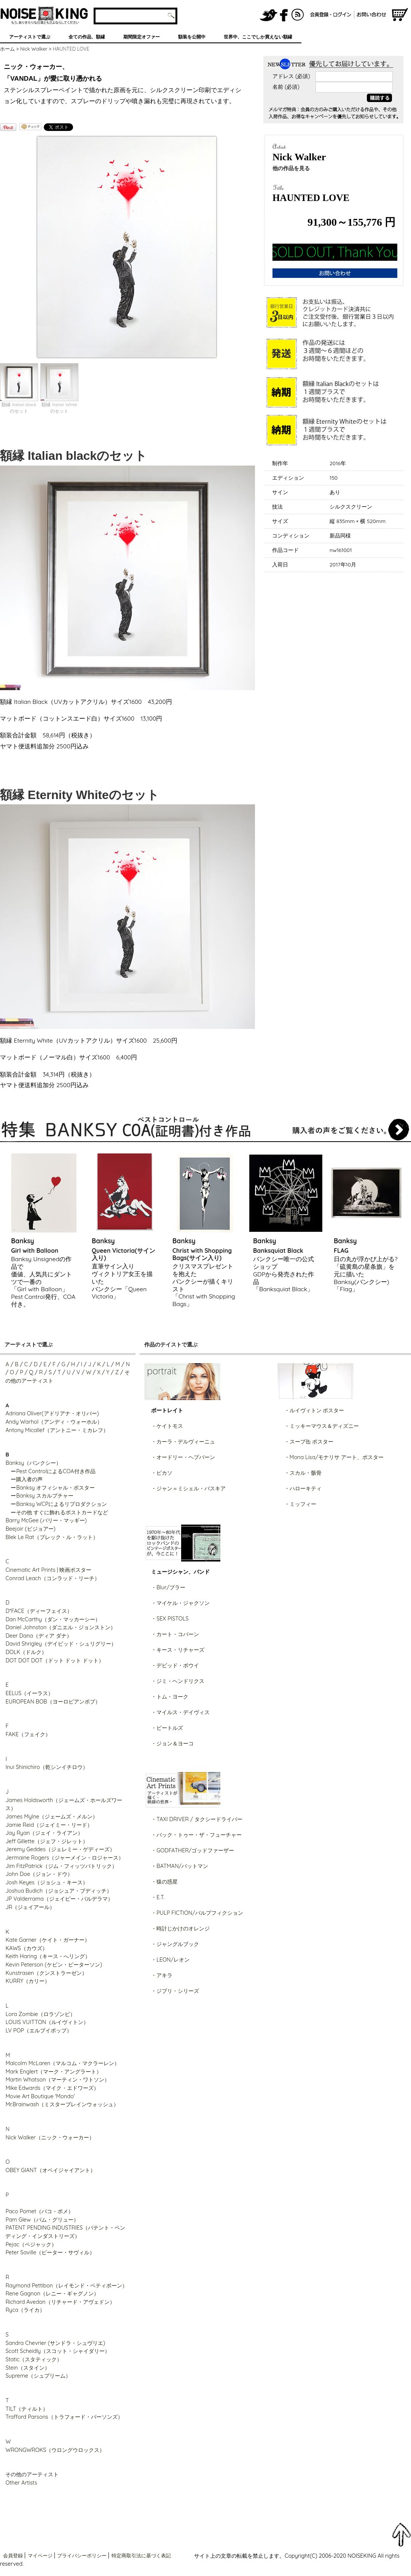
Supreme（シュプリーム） (38, 2375)
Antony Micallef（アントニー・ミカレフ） (56, 1430)
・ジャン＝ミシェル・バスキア (188, 1488)
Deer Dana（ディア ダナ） (38, 1635)
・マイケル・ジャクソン (180, 1603)
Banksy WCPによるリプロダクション (61, 1504)
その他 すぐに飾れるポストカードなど (62, 1512)
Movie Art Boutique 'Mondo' (40, 2096)
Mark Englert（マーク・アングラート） (53, 2071)
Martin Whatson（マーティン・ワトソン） (57, 2079)
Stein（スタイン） (27, 2367)
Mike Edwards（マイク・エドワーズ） (52, 2088)
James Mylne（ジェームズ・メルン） (51, 1816)
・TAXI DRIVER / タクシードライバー (196, 1819)
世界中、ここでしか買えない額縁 (258, 37)
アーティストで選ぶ (29, 37)
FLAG (341, 1250)
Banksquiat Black (278, 1250)
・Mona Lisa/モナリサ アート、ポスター (334, 1457)
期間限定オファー (141, 37)
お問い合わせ (372, 15)
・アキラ (161, 1975)
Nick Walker (34, 49)
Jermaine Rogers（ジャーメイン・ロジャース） (64, 1857)
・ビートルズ (167, 1727)
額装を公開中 (192, 37)
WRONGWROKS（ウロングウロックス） (55, 2450)
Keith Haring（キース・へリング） (47, 1956)
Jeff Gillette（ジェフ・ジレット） (46, 1841)
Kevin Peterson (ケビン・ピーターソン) (53, 1964)
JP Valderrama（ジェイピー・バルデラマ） (59, 1898)
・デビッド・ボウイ (175, 1665)
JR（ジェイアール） (30, 1907)
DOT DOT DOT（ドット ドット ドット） (54, 1660)
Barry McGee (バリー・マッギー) (46, 1520)
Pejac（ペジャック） (31, 2244)
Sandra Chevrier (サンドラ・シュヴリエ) (55, 2343)
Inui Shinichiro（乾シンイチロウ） (46, 1767)
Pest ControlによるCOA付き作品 (55, 1471)
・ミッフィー (300, 1504)
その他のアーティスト (32, 2474)
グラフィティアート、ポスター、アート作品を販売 (44, 15)
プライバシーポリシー (82, 2555)
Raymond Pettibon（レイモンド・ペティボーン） (66, 2285)
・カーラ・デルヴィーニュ (183, 1441)
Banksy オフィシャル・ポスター (55, 1487)
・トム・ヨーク (169, 1696)
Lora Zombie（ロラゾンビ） (40, 2014)
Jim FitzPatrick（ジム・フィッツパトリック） (61, 1866)
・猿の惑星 (164, 1881)
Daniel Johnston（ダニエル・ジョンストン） (60, 1627)
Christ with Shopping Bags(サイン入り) (202, 1254)
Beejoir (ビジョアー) (30, 1528)
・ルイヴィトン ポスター (314, 1410)
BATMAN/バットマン (182, 1866)
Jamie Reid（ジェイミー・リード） (48, 1825)
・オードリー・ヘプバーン (183, 1457)
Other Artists (21, 2482)
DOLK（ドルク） (26, 1652)
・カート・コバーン (175, 1634)
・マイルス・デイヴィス (180, 1712)
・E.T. (157, 1897)
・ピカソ (161, 1472)
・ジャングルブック (175, 1944)
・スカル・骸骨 (303, 1472)
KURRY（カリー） (27, 1981)
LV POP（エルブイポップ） (38, 2030)
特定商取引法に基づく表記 (141, 2555)
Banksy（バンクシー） (33, 1462)
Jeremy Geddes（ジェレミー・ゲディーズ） (60, 1849)
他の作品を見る (291, 168)
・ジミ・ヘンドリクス (177, 1681)
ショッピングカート (399, 15)
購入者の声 (29, 1479)
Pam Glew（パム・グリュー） (41, 2219)
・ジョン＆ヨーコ (172, 1743)
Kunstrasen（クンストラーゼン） (46, 1973)
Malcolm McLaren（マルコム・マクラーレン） (62, 2063)
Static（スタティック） (33, 2359)
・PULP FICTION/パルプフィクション (197, 1912)
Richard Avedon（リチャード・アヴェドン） (60, 2301)
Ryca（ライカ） (25, 2309)
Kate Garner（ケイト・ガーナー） (47, 1939)
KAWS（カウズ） (26, 1948)
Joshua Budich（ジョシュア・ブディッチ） (58, 1890)
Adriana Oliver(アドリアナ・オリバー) (52, 1413)
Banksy (22, 1241)
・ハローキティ (303, 1488)
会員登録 (13, 2555)
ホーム (7, 49)
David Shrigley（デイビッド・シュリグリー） (60, 1643)
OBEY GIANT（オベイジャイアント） (50, 2170)
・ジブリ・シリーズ (175, 1990)
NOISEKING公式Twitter (268, 15)
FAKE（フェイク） (28, 1734)
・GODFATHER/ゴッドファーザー (192, 1850)
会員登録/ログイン (330, 15)
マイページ (40, 2555)
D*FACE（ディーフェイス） (38, 1611)
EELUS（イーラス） (29, 1693)
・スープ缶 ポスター (309, 1441)
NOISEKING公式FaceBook (284, 15)
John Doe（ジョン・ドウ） (39, 1874)
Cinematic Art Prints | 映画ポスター (48, 1569)
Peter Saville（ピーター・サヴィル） (50, 2252)
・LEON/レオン (170, 1959)
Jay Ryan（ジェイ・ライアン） (44, 1833)
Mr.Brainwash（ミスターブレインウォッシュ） (62, 2104)
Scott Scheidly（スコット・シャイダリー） (57, 2351)
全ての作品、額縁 (86, 37)
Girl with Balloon (34, 1250)
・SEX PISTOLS (169, 1618)
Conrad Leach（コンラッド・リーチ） (52, 1578)
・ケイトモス (167, 1426)
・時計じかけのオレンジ (180, 1928)
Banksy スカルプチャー (44, 1495)
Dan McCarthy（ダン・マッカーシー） (52, 1619)
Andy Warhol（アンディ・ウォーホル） (53, 1421)
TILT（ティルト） (26, 2408)
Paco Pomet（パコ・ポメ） (39, 2211)
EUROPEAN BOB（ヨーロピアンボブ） (52, 1701)
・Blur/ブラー (168, 1587)
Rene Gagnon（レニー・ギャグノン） (52, 2293)
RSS (298, 15)
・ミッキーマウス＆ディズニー (321, 1426)
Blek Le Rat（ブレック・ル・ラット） (51, 1537)
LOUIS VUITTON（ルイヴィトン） (47, 2022)
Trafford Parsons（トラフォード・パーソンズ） (64, 2416)
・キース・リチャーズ (177, 1649)
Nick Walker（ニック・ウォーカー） (49, 2137)
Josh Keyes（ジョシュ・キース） (46, 1882)
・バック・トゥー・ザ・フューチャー (196, 1834)
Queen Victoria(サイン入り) (123, 1254)
